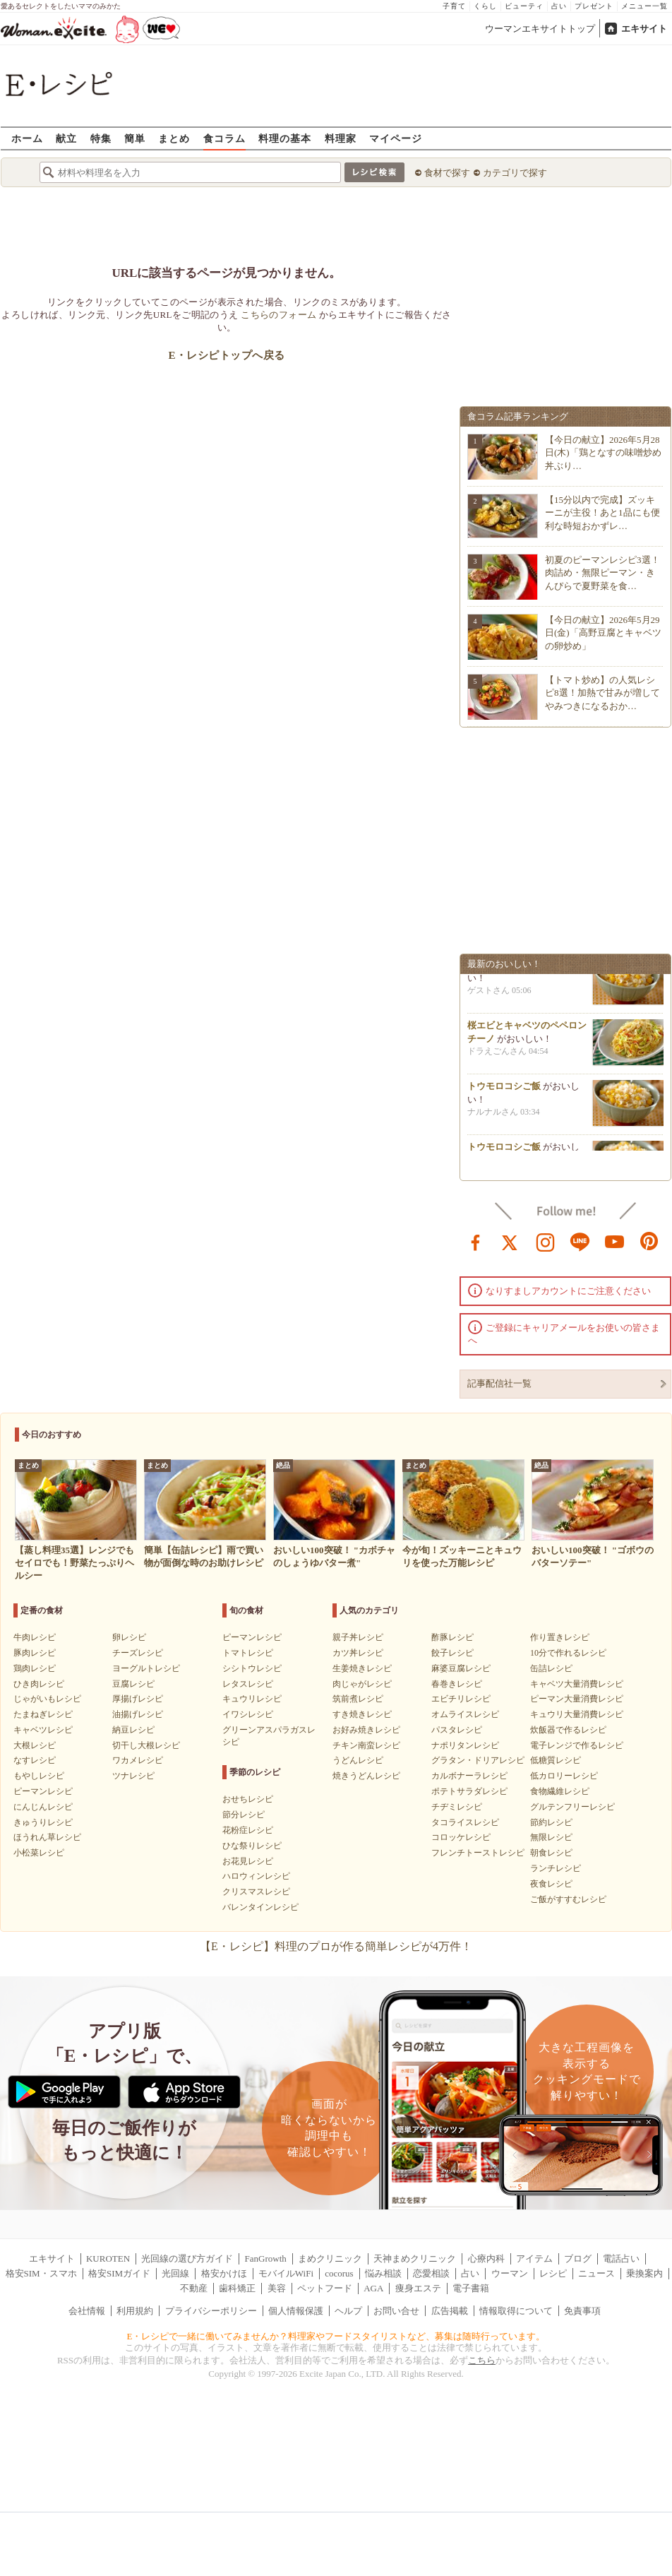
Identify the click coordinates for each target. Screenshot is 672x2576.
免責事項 (582, 2310)
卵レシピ (129, 1637)
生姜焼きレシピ (362, 1668)
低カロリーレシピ (564, 1776)
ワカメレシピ (137, 1760)
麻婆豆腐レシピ (461, 1668)
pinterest (649, 1241)
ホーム (27, 138)
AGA (373, 2288)
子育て (454, 6)
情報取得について (516, 2310)
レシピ (553, 2273)
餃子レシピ (452, 1653)
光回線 (175, 2273)
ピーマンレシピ (43, 1791)
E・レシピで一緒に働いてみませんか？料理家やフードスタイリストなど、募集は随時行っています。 (336, 2336)
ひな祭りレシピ (252, 1846)
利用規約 (134, 2310)
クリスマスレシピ (256, 1892)
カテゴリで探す (515, 172)
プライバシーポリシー (211, 2310)
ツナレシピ (133, 1776)
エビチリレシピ (461, 1699)
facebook (475, 1241)
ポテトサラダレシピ (469, 1791)
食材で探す (447, 172)
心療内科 (486, 2258)
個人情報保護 (295, 2310)
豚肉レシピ (34, 1653)
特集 (101, 138)
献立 (66, 138)
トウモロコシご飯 (504, 1089)
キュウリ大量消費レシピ (576, 1714)
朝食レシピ (551, 1853)
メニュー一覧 (644, 6)
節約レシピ (551, 1822)
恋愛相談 (431, 2273)
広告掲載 (449, 2310)
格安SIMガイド (119, 2273)
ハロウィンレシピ (256, 1876)
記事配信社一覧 (499, 1383)
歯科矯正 (237, 2288)
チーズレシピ (137, 1653)
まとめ (174, 138)
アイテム (534, 2258)
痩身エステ (418, 2288)
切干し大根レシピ (146, 1745)
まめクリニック (330, 2258)
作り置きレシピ (559, 1637)
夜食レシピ (551, 1884)
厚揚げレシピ (137, 1699)
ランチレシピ (555, 1868)
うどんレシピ (357, 1760)
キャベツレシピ (43, 1730)
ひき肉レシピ (38, 1684)
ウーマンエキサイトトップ (540, 28)
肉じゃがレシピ (362, 1684)
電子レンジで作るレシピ (576, 1745)
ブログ (578, 2258)
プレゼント (594, 6)
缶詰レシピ (551, 1668)
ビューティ (524, 6)
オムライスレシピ (465, 1714)
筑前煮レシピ (357, 1699)
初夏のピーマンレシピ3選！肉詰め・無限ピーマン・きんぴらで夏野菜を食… (602, 572)
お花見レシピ (247, 1861)
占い (559, 6)
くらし (485, 6)
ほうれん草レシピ (47, 1837)
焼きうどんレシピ (366, 1776)
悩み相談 (383, 2273)
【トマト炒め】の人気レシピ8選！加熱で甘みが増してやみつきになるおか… (602, 693)
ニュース (596, 2273)
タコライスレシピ (465, 1822)
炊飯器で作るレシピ (568, 1730)
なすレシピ (34, 1760)
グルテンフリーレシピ (572, 1807)
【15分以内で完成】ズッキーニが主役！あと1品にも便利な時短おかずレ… (602, 512)
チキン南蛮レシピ (366, 1745)
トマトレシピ (247, 1653)
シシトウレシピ (252, 1668)
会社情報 (86, 2310)
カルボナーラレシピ (469, 1776)
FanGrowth (266, 2258)
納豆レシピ (133, 1730)
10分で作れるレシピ (568, 1653)
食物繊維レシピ (559, 1791)
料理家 (340, 138)
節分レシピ (243, 1815)
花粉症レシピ (247, 1830)
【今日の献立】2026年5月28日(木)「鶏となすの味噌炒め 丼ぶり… (603, 452)
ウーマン (509, 2273)
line (580, 1241)
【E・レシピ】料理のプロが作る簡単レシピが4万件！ (336, 1946)
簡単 (134, 138)
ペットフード (324, 2288)
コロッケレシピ (461, 1837)
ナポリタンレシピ (465, 1745)
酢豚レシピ (452, 1637)
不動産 (194, 2288)
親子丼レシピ (357, 1637)
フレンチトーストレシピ (477, 1853)
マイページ (395, 138)
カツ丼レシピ (357, 1653)
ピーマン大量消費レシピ (576, 1699)
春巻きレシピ (456, 1684)
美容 (277, 2288)
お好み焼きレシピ (366, 1730)
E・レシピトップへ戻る (226, 355)
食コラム (224, 138)
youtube (614, 1241)
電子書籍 (470, 2288)
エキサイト (644, 28)
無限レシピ (551, 1837)
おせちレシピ (247, 1799)
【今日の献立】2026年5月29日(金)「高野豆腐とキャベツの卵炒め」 (603, 633)
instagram (545, 1241)
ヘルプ (348, 2310)
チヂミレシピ (456, 1807)
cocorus (339, 2273)
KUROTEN (108, 2258)
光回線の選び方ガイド (187, 2258)
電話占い (621, 2258)
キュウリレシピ (252, 1699)
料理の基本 (284, 138)
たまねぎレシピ (43, 1714)
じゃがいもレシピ (47, 1699)
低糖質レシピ (555, 1760)
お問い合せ (396, 2310)
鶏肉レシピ (34, 1668)
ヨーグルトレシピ (146, 1668)
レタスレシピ (247, 1684)
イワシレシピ (247, 1714)
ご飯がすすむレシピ (568, 1899)
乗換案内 (644, 2273)
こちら (482, 2360)
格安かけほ (224, 2273)
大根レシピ (34, 1745)
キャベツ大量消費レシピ (576, 1684)
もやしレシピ (38, 1776)
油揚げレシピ (137, 1714)
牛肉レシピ (34, 1637)
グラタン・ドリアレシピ (477, 1760)
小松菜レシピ (38, 1853)
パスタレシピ (456, 1730)
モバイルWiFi (285, 2273)
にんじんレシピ (43, 1807)
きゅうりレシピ (43, 1822)
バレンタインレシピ (260, 1907)
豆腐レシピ (133, 1684)
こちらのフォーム (278, 314)
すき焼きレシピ (362, 1714)
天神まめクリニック (414, 2258)
